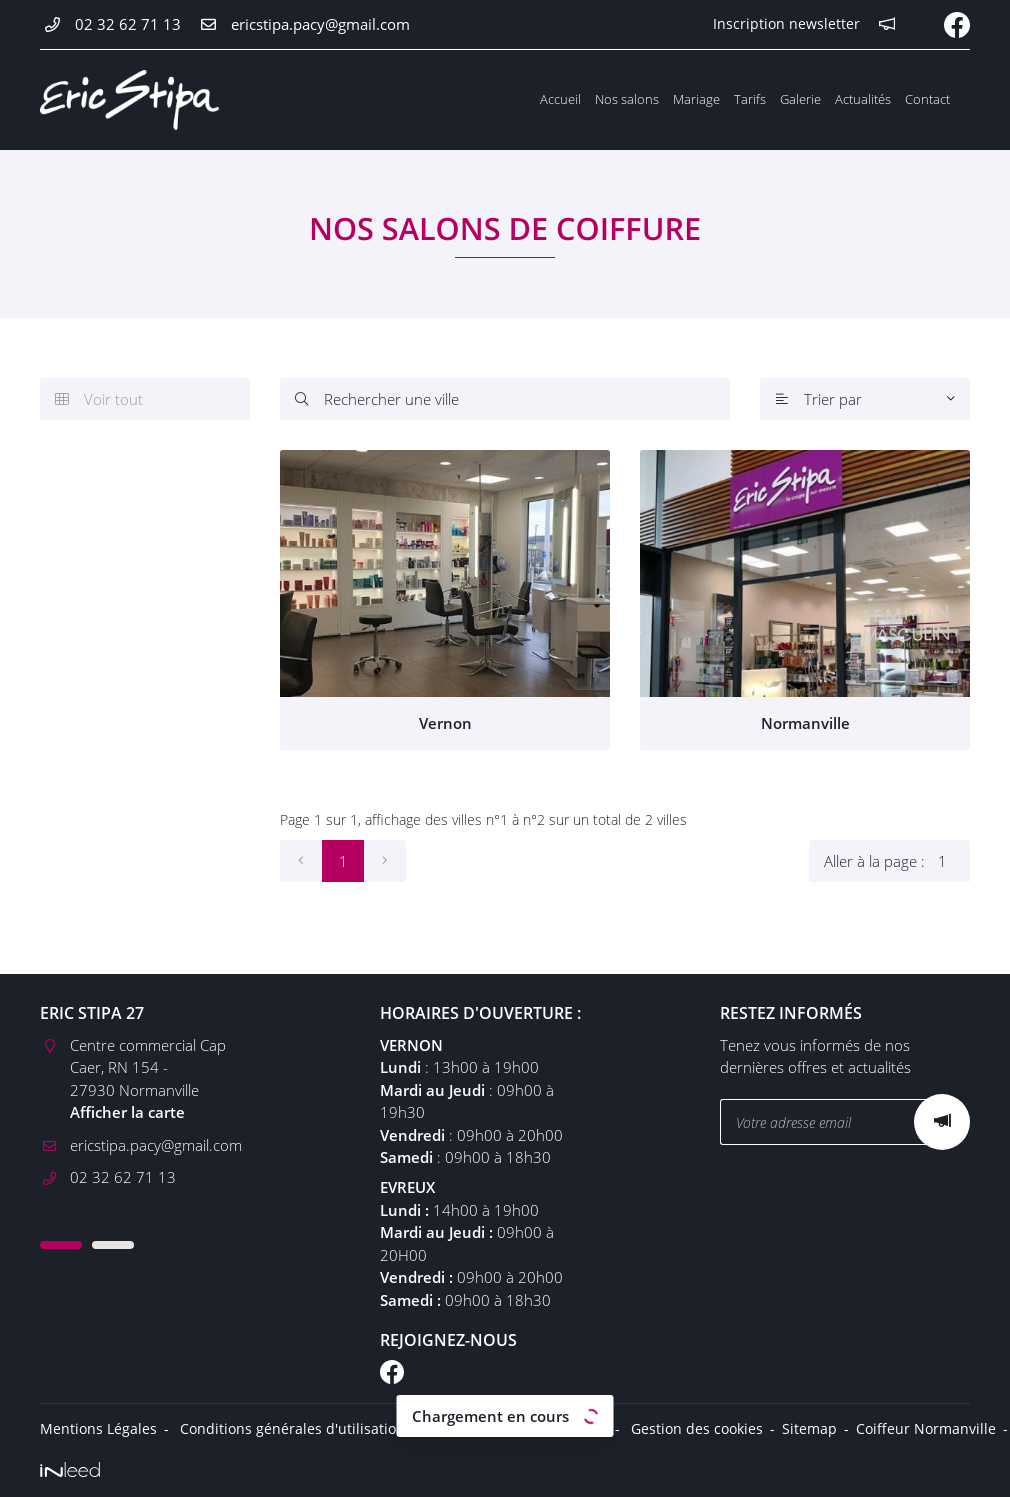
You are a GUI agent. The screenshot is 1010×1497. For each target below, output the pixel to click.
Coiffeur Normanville (926, 1429)
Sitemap (809, 1429)
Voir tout (99, 399)
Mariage (696, 99)
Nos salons (627, 99)
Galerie (800, 99)
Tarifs (750, 99)
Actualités (863, 99)
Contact (927, 99)
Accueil (560, 99)
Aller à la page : (897, 861)
